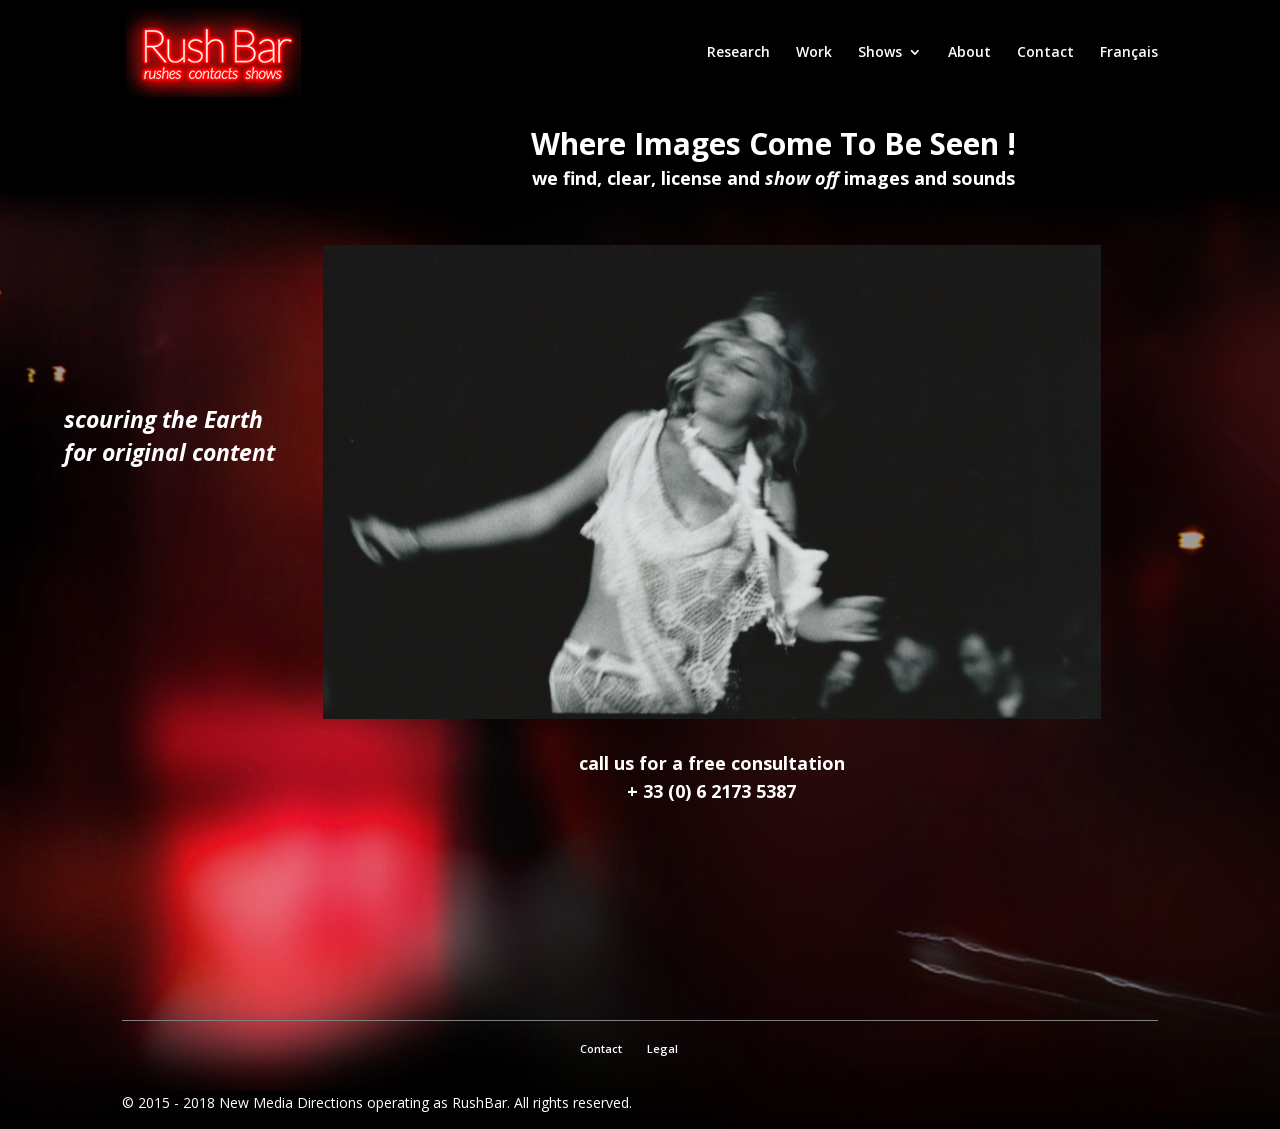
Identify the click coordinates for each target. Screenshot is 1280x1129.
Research (738, 53)
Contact (1045, 53)
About (969, 53)
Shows (880, 53)
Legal (662, 1048)
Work (814, 53)
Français (1129, 53)
